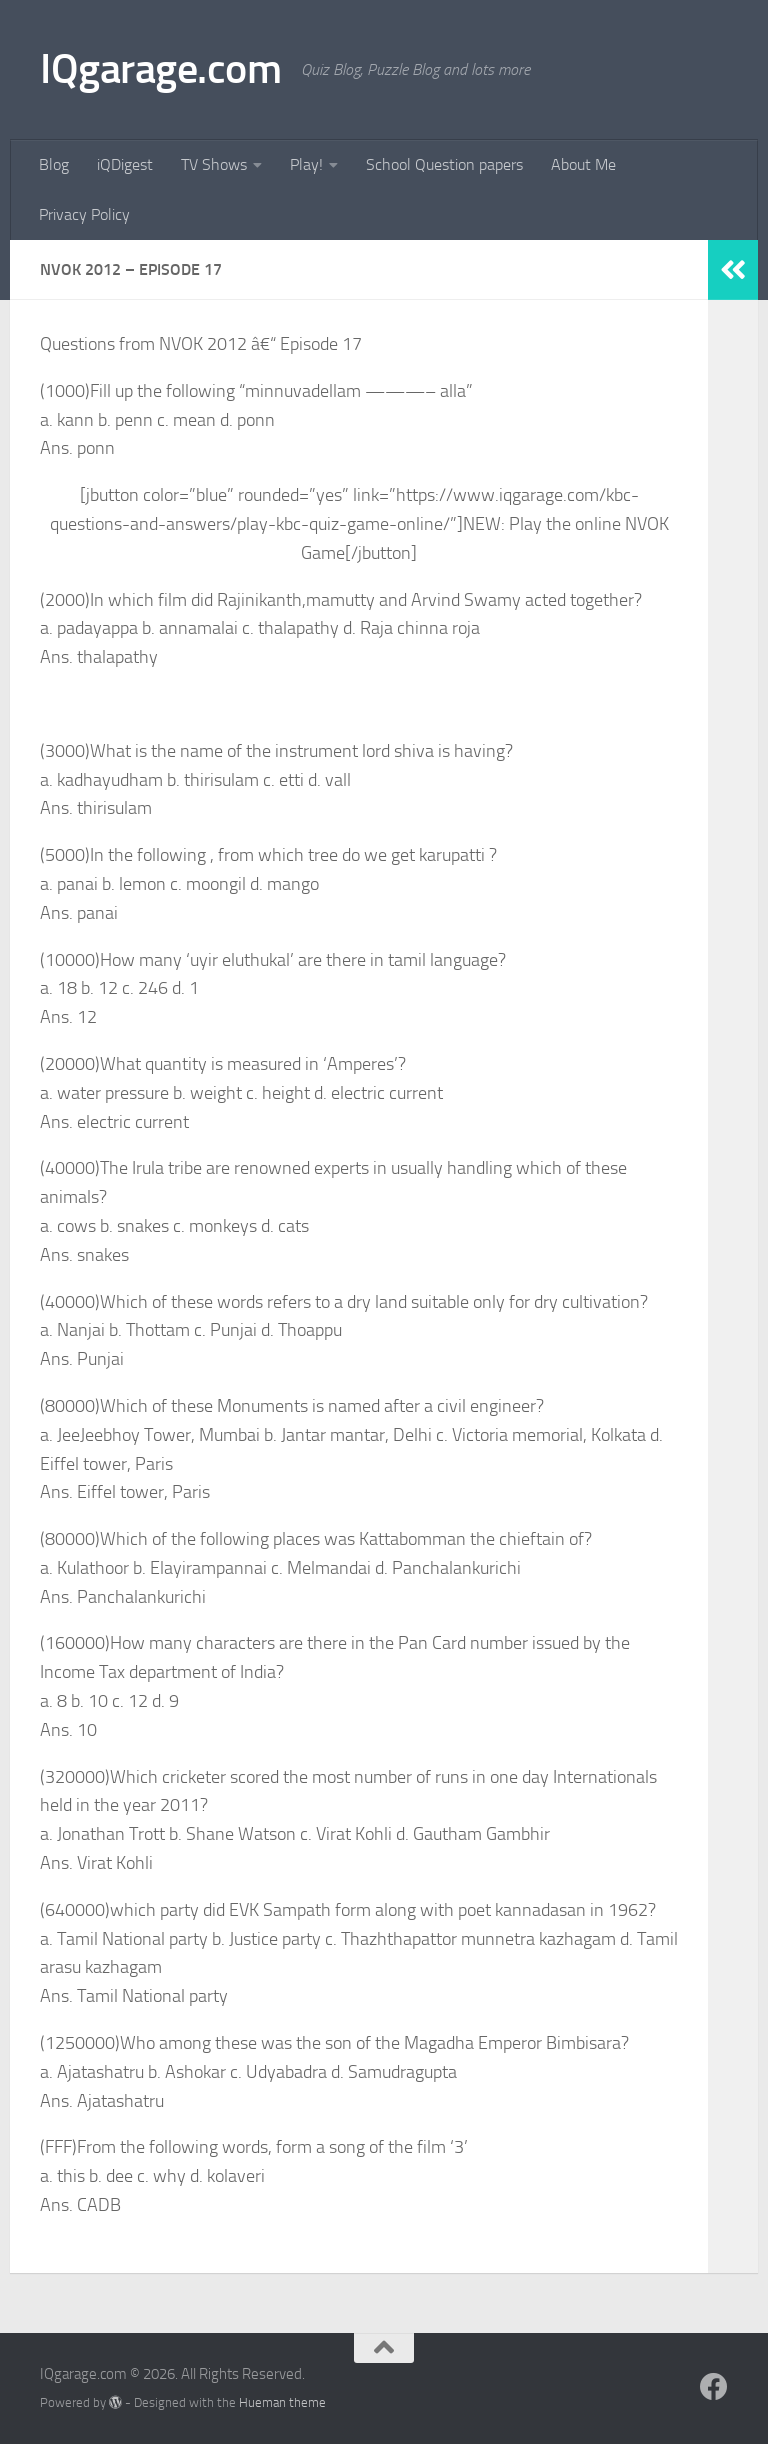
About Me (583, 164)
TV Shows (214, 164)
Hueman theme (282, 2402)
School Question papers (444, 164)
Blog (54, 164)
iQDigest (125, 164)
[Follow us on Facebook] (714, 2387)
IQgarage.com (160, 69)
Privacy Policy (84, 214)
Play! (306, 164)
